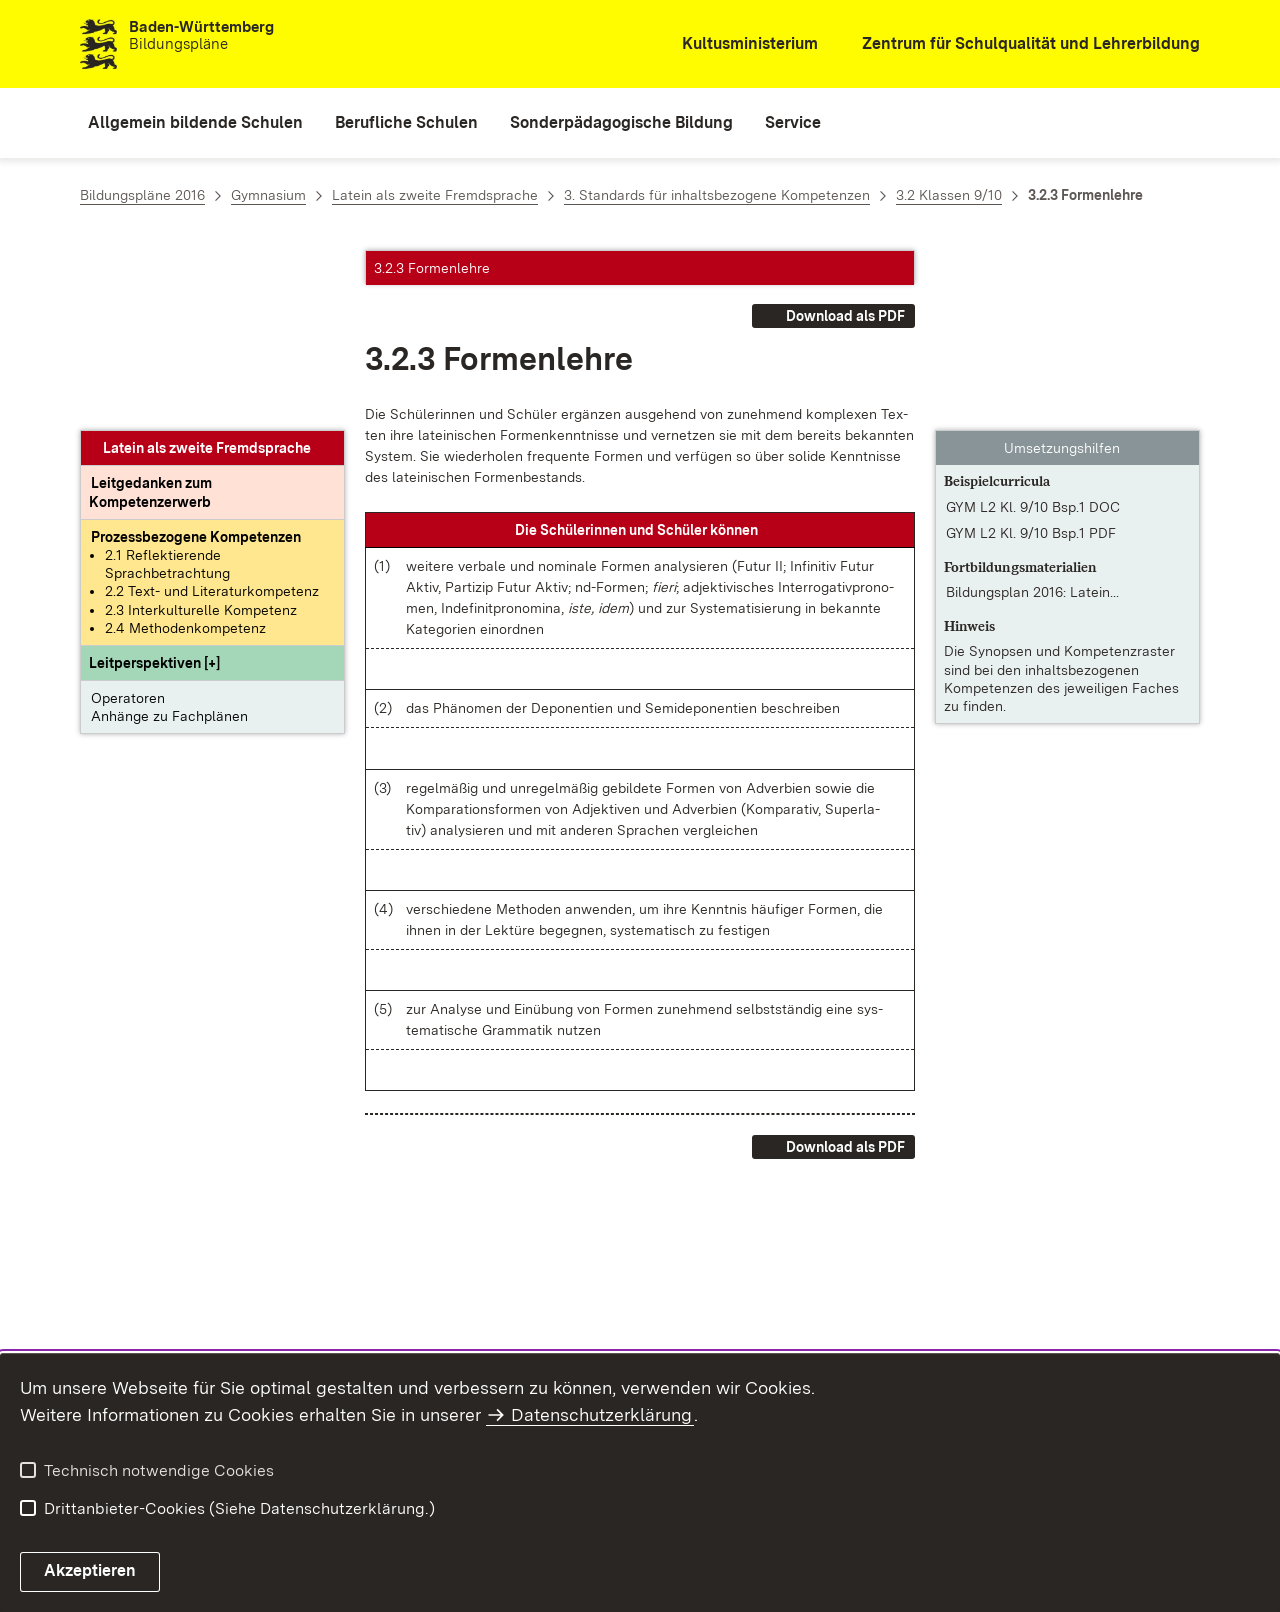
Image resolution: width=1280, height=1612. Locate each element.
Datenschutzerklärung (601, 1414)
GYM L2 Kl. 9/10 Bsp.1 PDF (1031, 353)
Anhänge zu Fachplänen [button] (169, 536)
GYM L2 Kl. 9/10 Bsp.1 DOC (1033, 327)
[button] (154, 483)
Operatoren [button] (128, 518)
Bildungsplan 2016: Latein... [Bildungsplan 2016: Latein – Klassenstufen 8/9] (1032, 412)
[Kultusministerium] (736, 44)
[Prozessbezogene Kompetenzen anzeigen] (196, 357)
